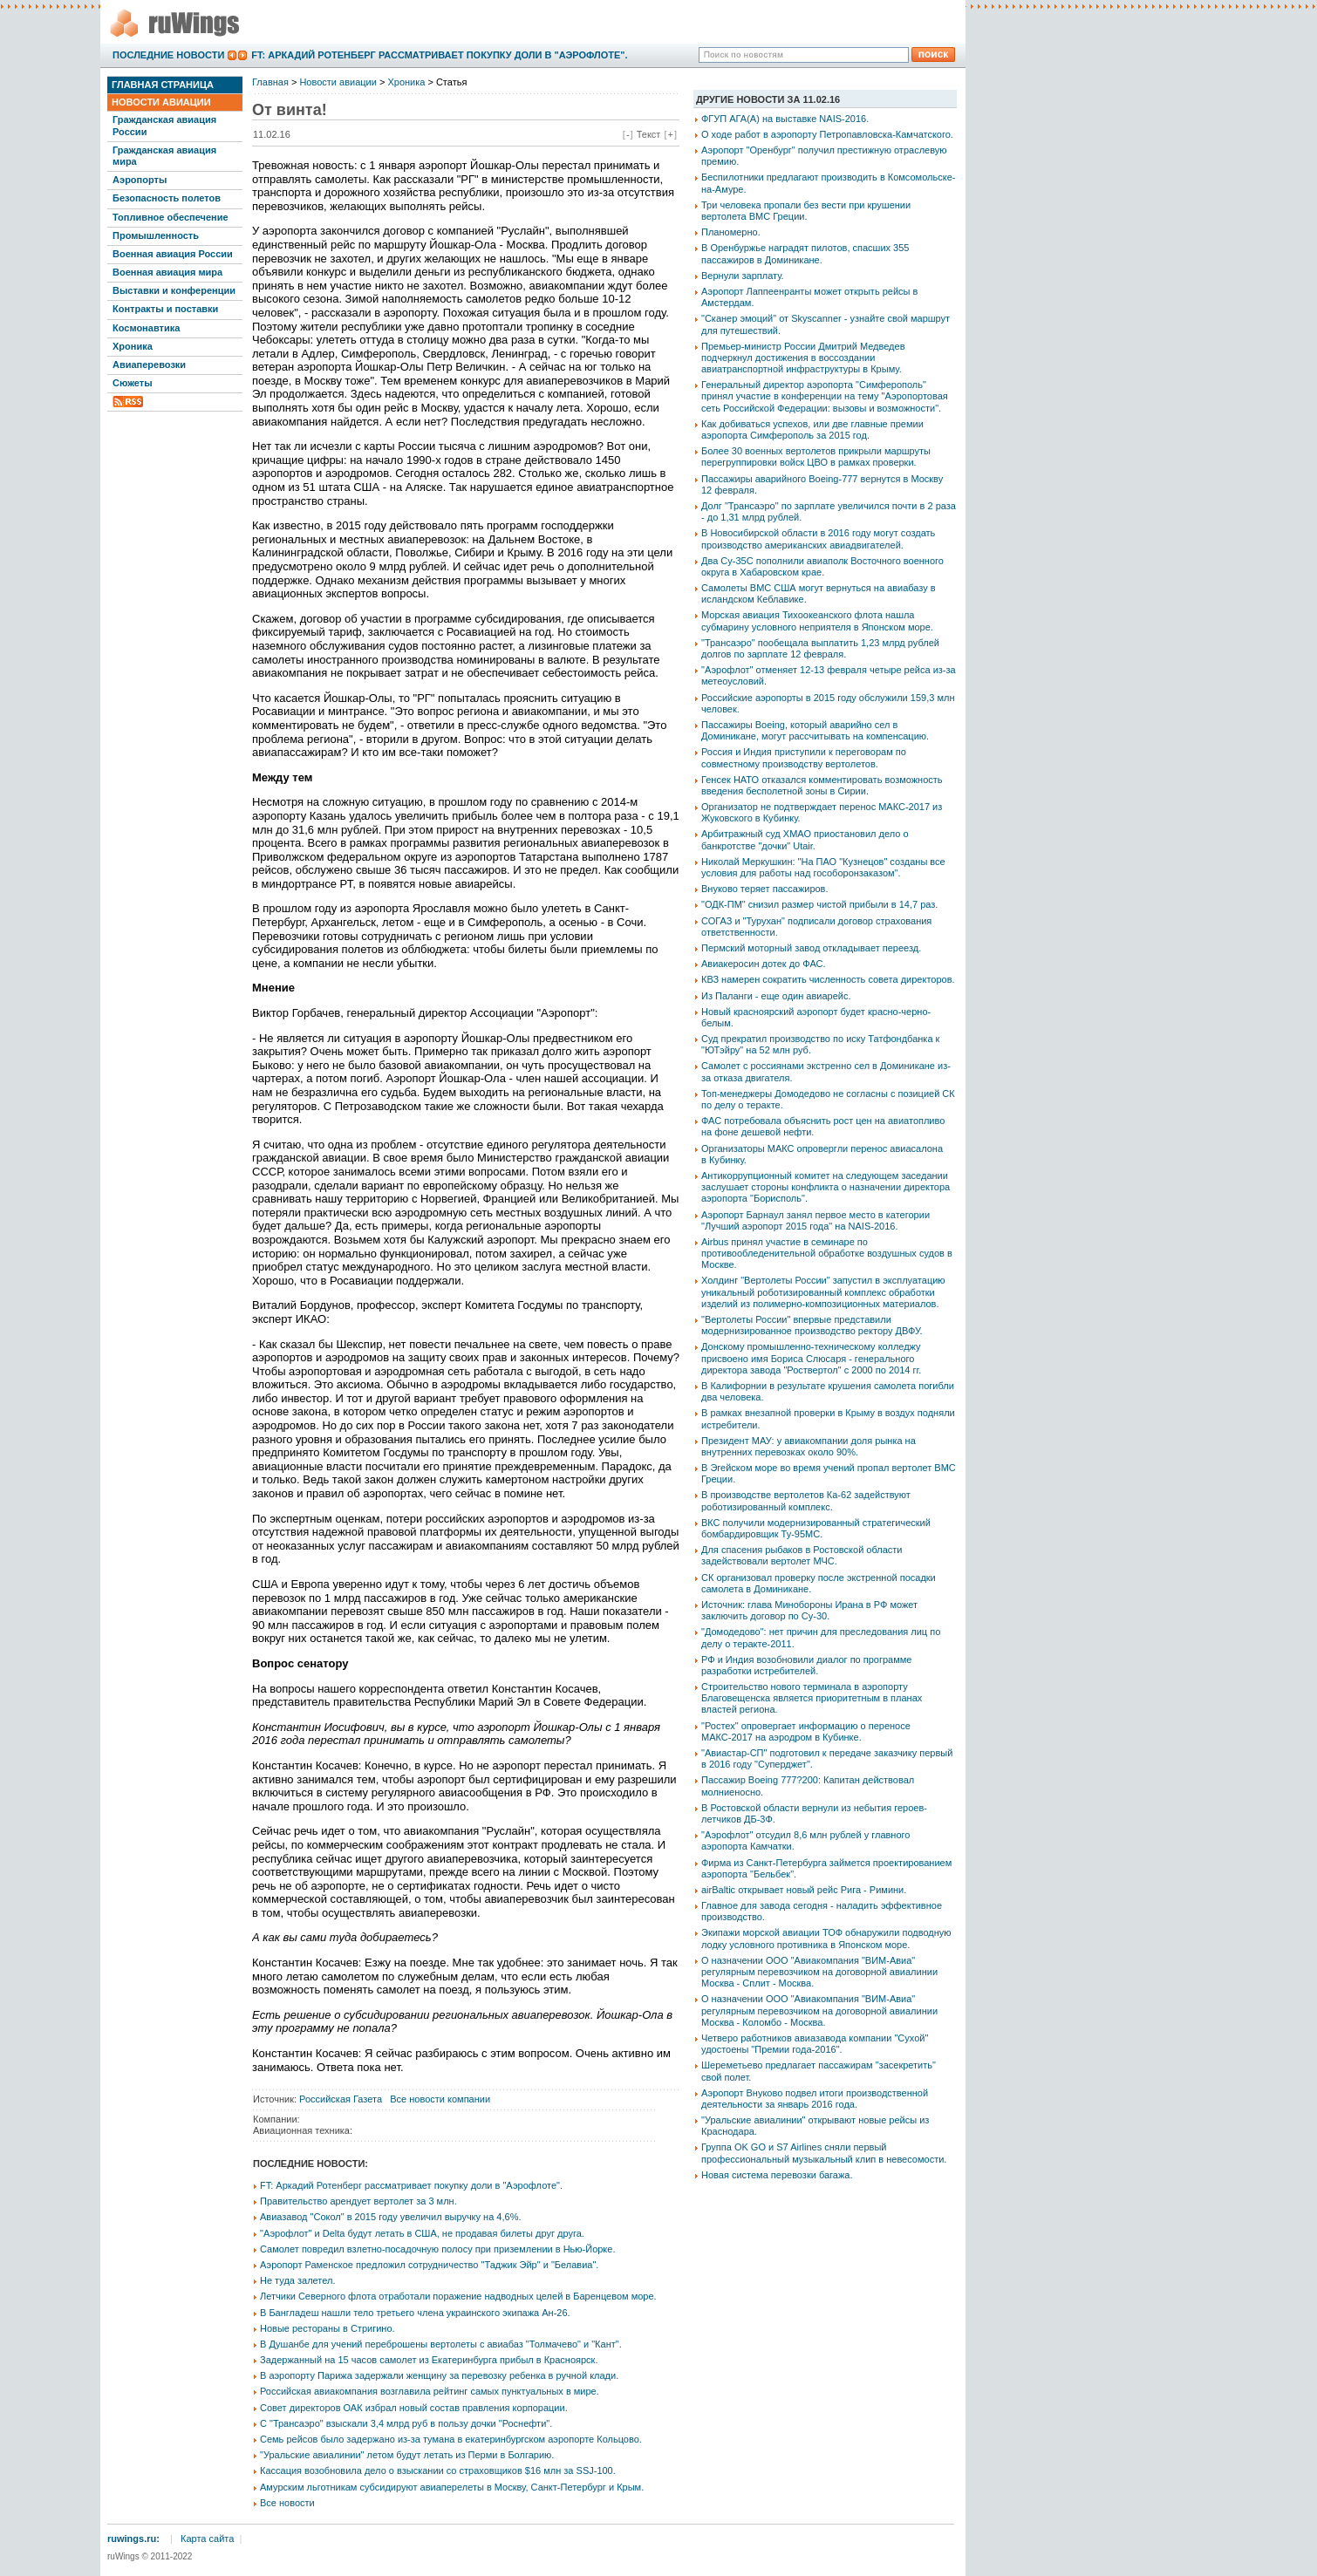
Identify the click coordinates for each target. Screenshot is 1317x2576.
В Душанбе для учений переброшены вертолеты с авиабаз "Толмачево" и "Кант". (441, 2344)
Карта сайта (207, 2538)
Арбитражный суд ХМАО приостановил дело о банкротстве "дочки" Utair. (805, 839)
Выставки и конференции (174, 290)
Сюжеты (133, 383)
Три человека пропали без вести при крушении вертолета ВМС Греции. (806, 210)
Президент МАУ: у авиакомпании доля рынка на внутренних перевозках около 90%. (808, 1446)
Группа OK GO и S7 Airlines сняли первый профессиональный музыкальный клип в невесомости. (823, 2153)
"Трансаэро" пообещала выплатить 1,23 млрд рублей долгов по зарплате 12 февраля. (820, 648)
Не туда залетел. (297, 2280)
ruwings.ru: (133, 2538)
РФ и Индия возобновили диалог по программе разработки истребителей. (806, 1665)
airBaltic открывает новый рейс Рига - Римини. (803, 1889)
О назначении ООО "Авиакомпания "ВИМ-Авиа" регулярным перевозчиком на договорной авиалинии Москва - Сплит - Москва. (819, 1971)
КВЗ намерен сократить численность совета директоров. (828, 979)
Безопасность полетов (167, 198)
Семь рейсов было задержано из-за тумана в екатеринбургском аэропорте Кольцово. (451, 2439)
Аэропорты (140, 179)
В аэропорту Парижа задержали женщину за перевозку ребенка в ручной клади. (439, 2375)
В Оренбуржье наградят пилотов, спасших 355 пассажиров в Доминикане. (805, 253)
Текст (649, 134)
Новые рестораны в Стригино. (327, 2328)
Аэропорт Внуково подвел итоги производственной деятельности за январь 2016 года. (814, 2098)
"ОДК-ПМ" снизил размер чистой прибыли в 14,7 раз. (819, 904)
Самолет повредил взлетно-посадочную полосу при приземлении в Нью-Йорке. (437, 2249)
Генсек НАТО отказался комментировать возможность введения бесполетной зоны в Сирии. (822, 785)
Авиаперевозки (149, 364)
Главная (270, 82)
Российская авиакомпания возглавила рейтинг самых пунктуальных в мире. (429, 2391)
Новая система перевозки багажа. (777, 2175)
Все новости (287, 2503)
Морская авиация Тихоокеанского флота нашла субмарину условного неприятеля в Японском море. (817, 620)
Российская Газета (340, 2099)
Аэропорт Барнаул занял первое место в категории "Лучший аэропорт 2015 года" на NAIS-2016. (815, 1220)
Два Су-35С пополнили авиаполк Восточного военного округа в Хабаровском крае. (822, 566)
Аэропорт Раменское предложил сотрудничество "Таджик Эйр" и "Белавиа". (429, 2264)
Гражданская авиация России (164, 125)
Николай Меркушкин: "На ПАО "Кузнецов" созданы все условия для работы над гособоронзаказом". (823, 867)
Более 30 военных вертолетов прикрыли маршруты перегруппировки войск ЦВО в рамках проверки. (816, 456)
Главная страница (163, 84)
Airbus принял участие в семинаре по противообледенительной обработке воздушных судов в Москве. (826, 1253)
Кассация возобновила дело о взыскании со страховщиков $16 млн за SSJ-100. (438, 2470)
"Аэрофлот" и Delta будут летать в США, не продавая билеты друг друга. (422, 2233)
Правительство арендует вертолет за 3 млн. (358, 2201)
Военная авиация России (173, 254)
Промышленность (156, 235)
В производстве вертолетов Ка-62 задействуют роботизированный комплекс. (806, 1500)
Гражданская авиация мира (164, 156)
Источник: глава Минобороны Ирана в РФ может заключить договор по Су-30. (809, 1610)
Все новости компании (440, 2099)
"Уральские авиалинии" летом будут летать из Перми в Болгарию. (407, 2455)
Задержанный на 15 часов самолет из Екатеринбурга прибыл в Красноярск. (428, 2360)
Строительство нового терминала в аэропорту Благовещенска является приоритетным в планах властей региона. (811, 1697)
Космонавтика (146, 328)
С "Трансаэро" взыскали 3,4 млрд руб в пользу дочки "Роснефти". (406, 2423)
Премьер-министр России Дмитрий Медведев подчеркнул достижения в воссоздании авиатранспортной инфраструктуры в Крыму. (803, 357)
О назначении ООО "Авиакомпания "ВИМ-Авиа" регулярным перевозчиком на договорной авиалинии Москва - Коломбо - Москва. (819, 2010)
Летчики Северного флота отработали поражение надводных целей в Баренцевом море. (458, 2296)
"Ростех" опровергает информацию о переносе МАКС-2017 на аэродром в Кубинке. (806, 1731)
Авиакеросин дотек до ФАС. (763, 963)
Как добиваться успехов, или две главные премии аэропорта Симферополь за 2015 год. (812, 429)
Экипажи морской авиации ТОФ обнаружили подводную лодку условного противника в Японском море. (826, 1938)
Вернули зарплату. (742, 275)
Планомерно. (731, 232)
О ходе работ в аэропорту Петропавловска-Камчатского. (827, 134)
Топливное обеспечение (171, 217)
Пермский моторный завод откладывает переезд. (811, 948)
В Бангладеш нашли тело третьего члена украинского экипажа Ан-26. (415, 2312)
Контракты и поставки (165, 308)
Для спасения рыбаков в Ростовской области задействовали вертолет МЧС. (801, 1555)
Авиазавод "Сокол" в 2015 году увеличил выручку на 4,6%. (391, 2216)
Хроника (133, 346)
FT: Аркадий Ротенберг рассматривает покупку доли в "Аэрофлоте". (439, 55)
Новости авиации (161, 102)
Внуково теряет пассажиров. (765, 888)
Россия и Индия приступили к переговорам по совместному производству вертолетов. (803, 757)
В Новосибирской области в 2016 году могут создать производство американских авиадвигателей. (818, 538)
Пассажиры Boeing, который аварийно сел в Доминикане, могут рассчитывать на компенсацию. (815, 730)
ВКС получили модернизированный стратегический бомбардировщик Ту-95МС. (816, 1528)
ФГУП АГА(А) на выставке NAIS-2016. (785, 118)
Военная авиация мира (167, 272)
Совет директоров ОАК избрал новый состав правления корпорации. (414, 2407)
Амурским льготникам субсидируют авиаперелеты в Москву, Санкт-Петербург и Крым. (452, 2487)
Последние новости (168, 55)
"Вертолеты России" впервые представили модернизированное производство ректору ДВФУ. (811, 1325)
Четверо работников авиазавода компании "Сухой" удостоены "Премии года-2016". (814, 2044)
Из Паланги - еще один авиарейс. (776, 996)
